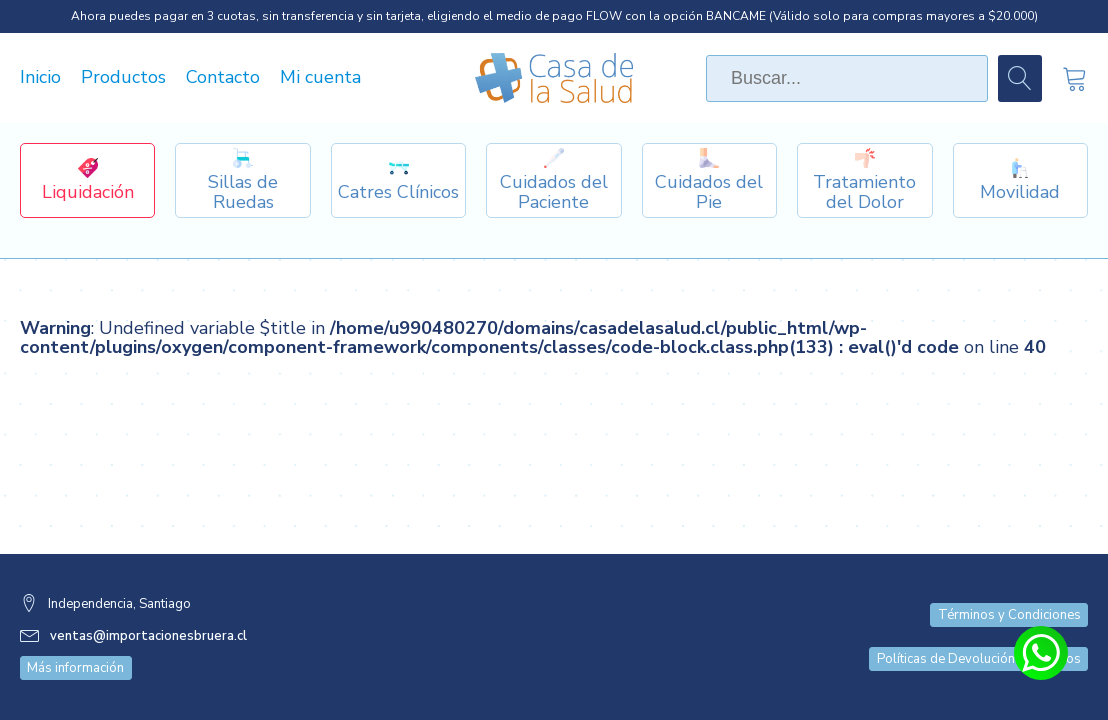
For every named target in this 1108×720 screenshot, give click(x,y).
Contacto (223, 78)
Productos (123, 78)
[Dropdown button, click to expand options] (242, 180)
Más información (75, 668)
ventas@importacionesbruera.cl (148, 636)
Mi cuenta (320, 78)
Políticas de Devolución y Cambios (979, 659)
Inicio (40, 78)
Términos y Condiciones (1009, 615)
